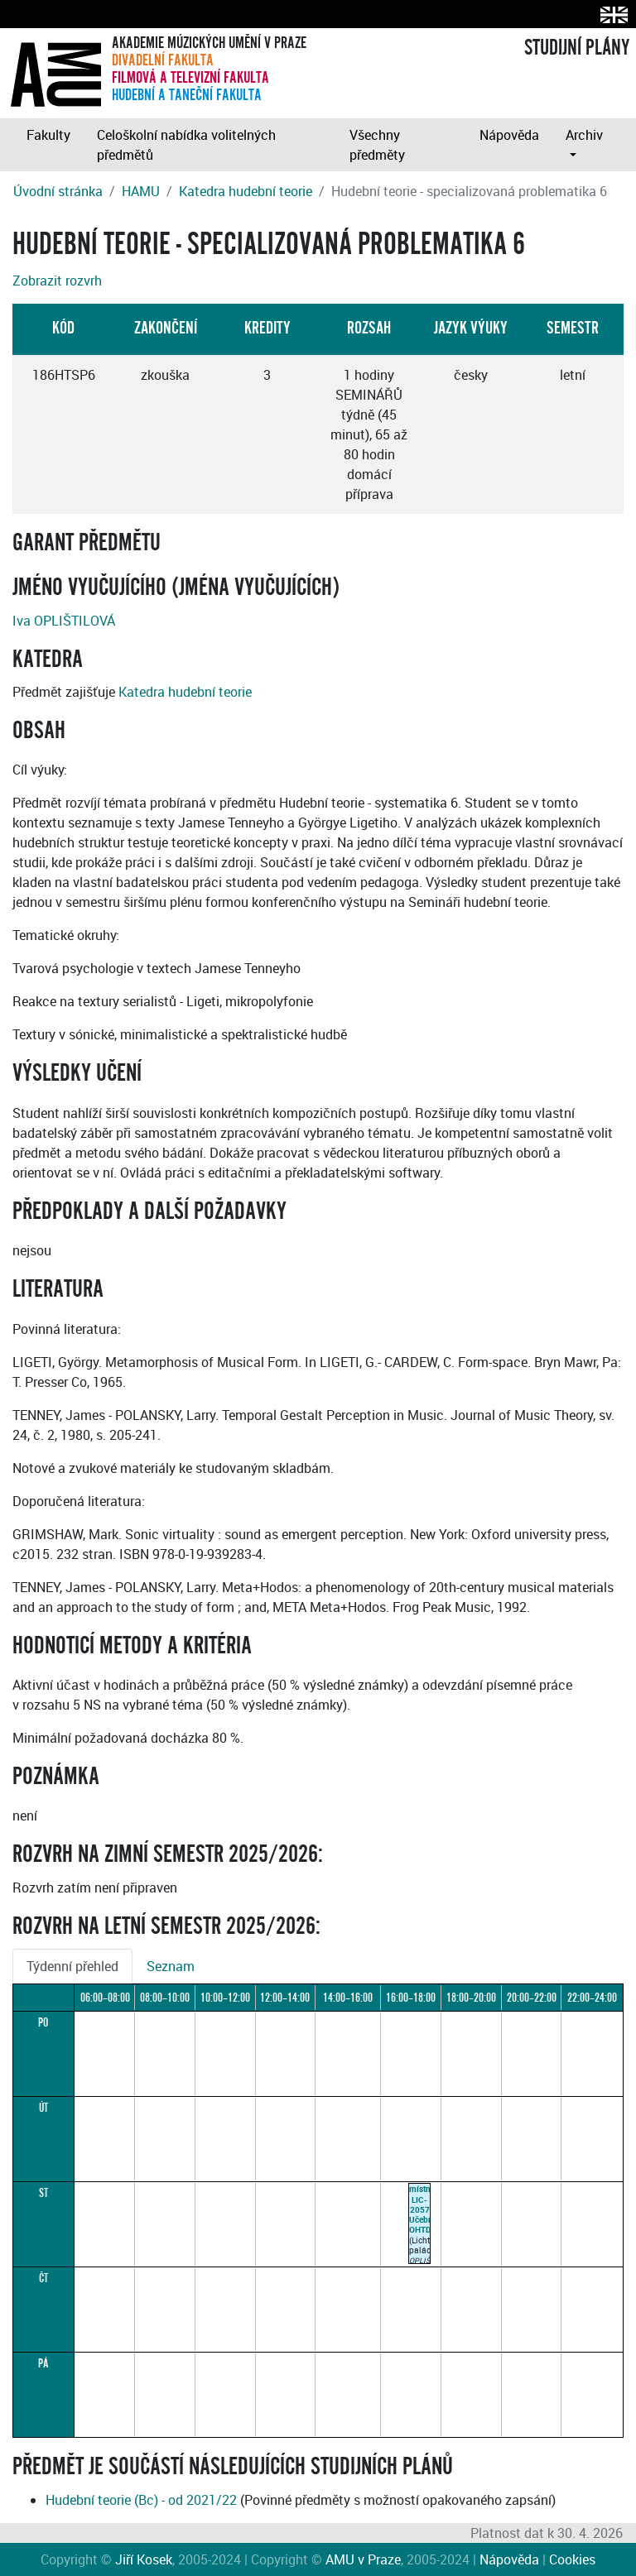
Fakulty (48, 135)
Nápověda (509, 135)
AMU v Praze (363, 2559)
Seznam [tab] (171, 1966)
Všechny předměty (377, 145)
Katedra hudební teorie (245, 191)
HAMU (141, 191)
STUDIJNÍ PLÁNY (576, 48)
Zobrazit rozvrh (57, 280)
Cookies (572, 2559)
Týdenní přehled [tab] (72, 1966)
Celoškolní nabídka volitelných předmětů (186, 145)
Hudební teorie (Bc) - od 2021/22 (141, 2500)
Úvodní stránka (58, 191)
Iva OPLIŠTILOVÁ (63, 621)
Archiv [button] (584, 135)
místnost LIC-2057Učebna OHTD (425, 2209)
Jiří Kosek (143, 2559)
